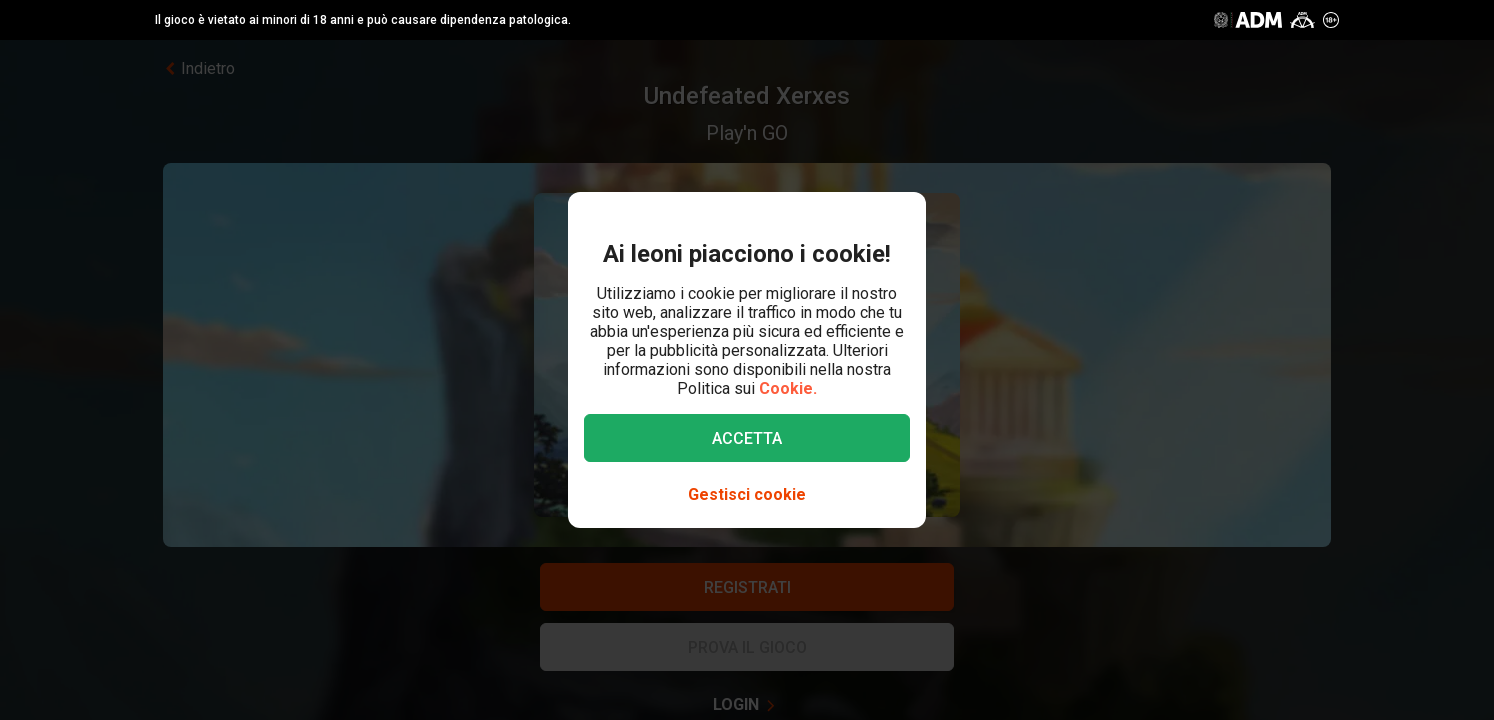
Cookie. (788, 388)
